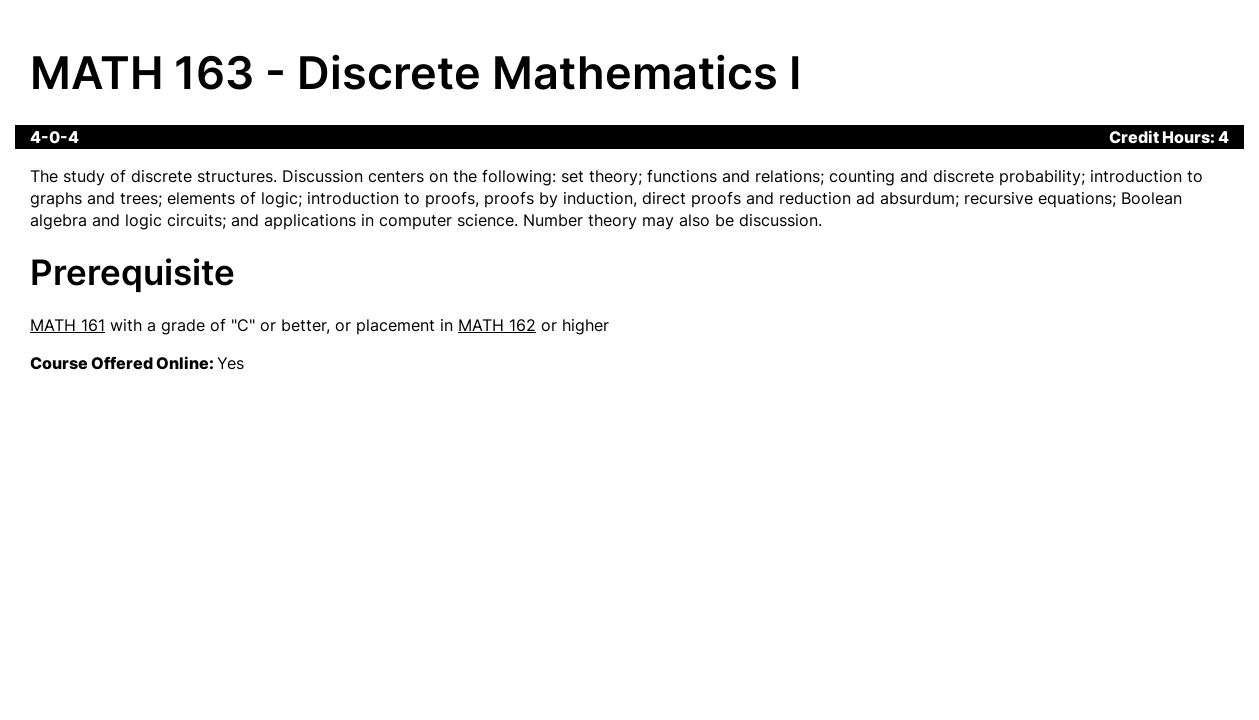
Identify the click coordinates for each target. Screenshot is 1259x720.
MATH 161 (67, 325)
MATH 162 (497, 325)
